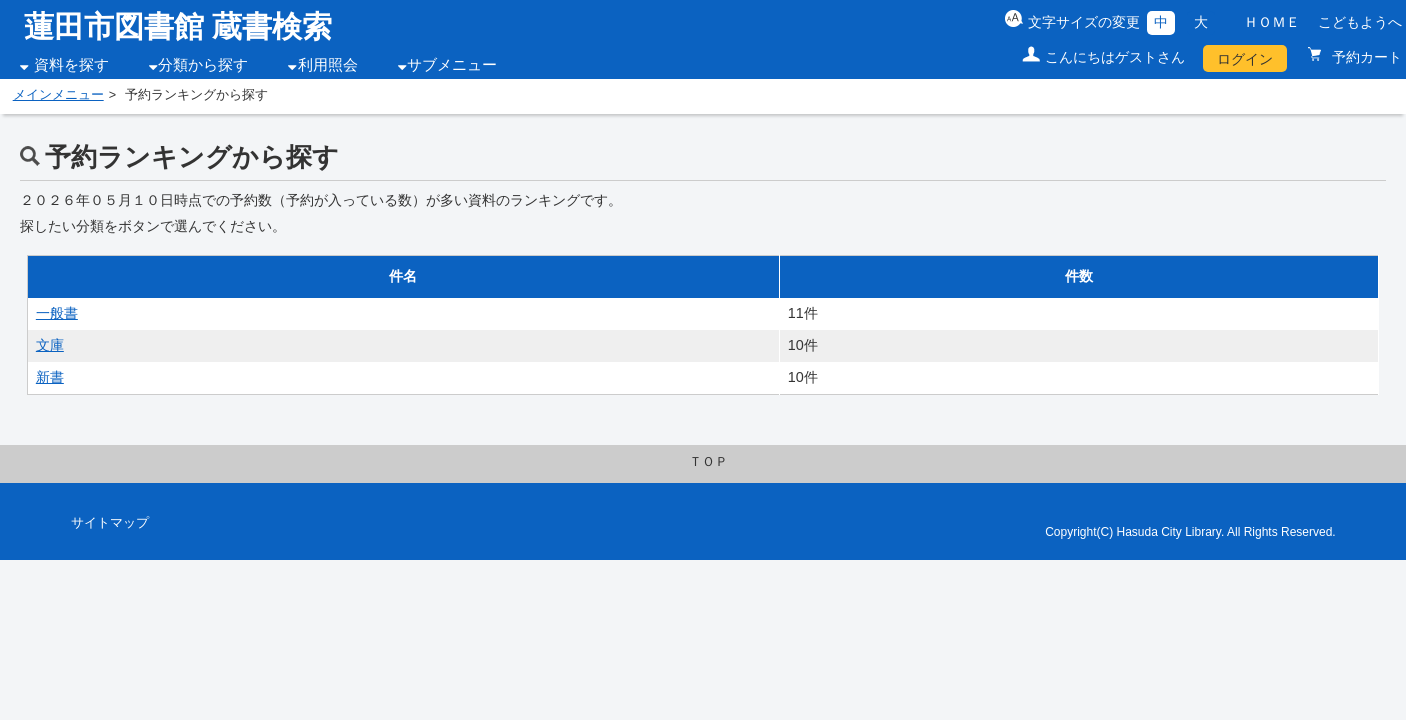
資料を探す (71, 65)
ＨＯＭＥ (1272, 22)
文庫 (50, 345)
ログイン (1245, 59)
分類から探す (203, 65)
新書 (50, 377)
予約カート (1365, 57)
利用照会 (328, 65)
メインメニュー (58, 95)
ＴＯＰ (708, 462)
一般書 (57, 313)
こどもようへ (1360, 22)
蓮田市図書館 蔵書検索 (178, 26)
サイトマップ (110, 523)
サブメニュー (452, 65)
